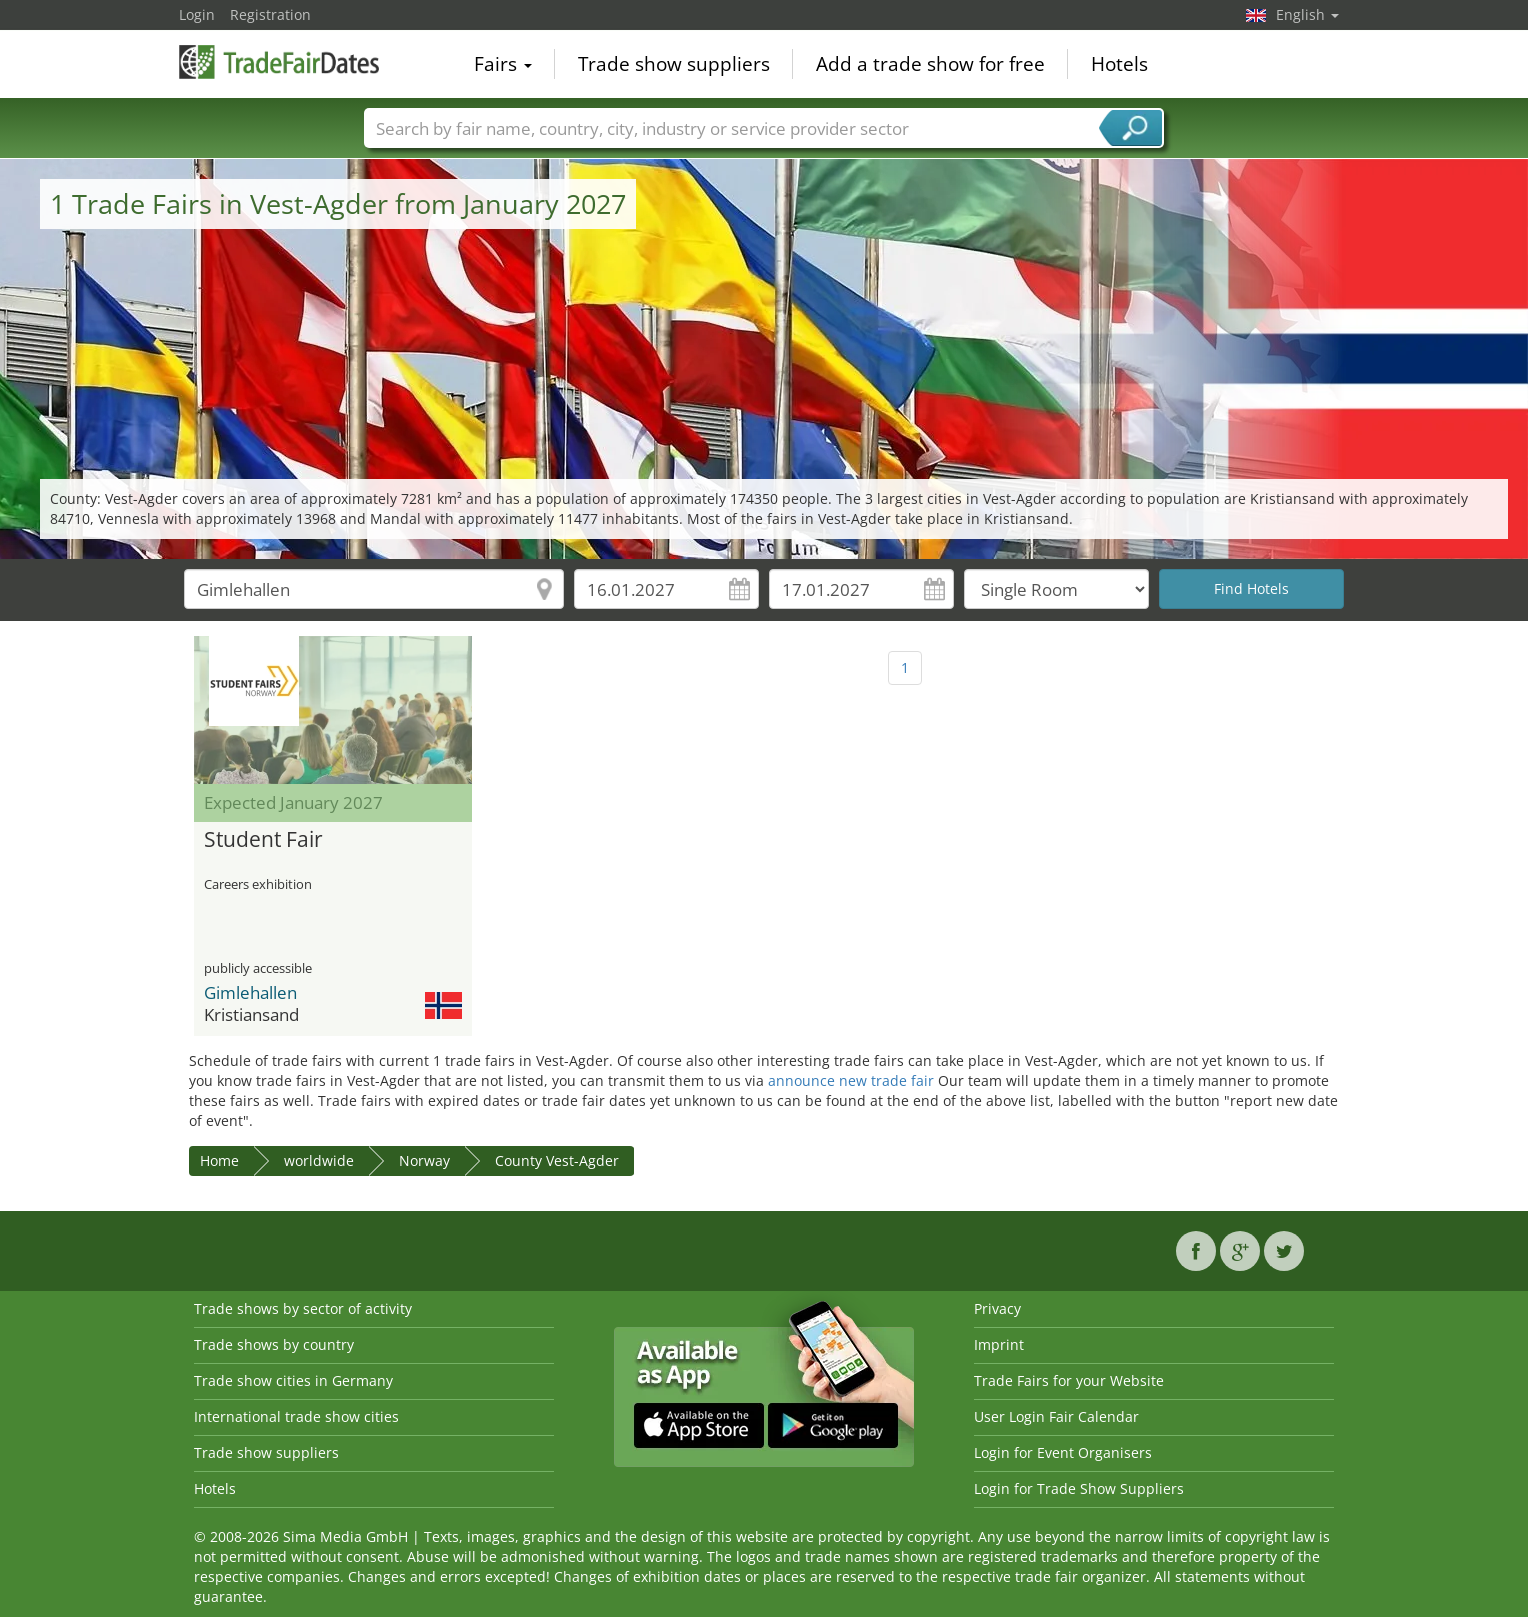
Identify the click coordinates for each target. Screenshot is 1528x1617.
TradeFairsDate (279, 62)
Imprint (999, 1344)
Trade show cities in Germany (293, 1380)
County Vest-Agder (557, 1160)
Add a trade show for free (930, 64)
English (1307, 14)
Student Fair (263, 840)
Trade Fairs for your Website (1069, 1380)
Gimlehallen (250, 992)
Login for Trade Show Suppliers (1079, 1488)
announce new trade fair (851, 1080)
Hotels (1119, 64)
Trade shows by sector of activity (303, 1308)
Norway (424, 1160)
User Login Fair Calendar (1056, 1416)
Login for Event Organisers (1063, 1452)
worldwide (319, 1160)
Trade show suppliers (674, 64)
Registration (270, 14)
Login (197, 14)
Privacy (997, 1308)
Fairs (503, 64)
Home (219, 1160)
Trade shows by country (274, 1344)
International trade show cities (296, 1416)
